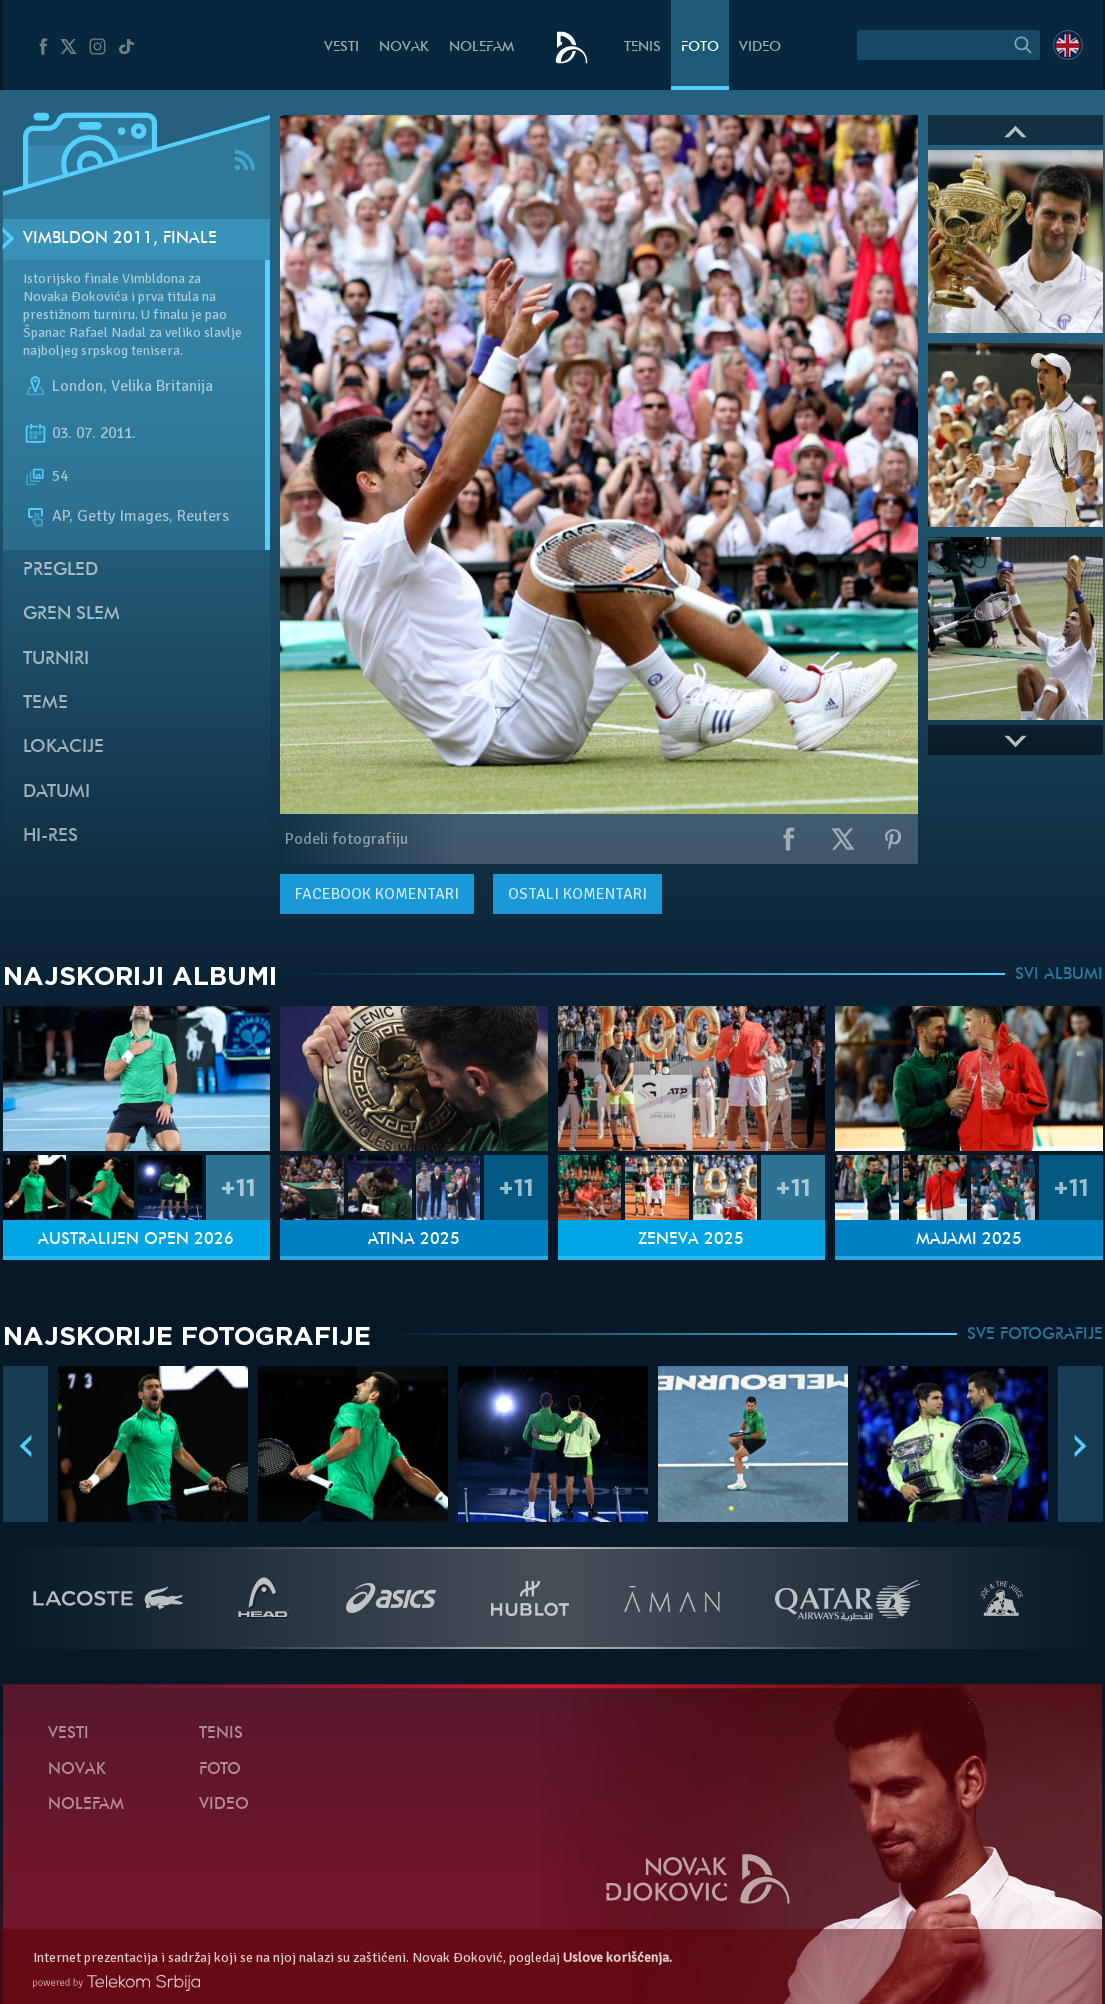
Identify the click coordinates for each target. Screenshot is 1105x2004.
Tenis (642, 47)
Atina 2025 (414, 1240)
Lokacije (63, 747)
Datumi (56, 792)
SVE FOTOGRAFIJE (1035, 1335)
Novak (404, 47)
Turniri (56, 659)
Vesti (341, 47)
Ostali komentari (577, 894)
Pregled (60, 570)
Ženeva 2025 (691, 1240)
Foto (700, 47)
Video (760, 47)
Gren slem (71, 614)
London (77, 386)
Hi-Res (50, 836)
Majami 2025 (969, 1240)
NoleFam (481, 47)
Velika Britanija (162, 386)
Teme (45, 703)
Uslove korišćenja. (617, 1957)
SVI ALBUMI (1059, 975)
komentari (377, 894)
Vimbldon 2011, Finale (120, 239)
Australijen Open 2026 (136, 1240)
